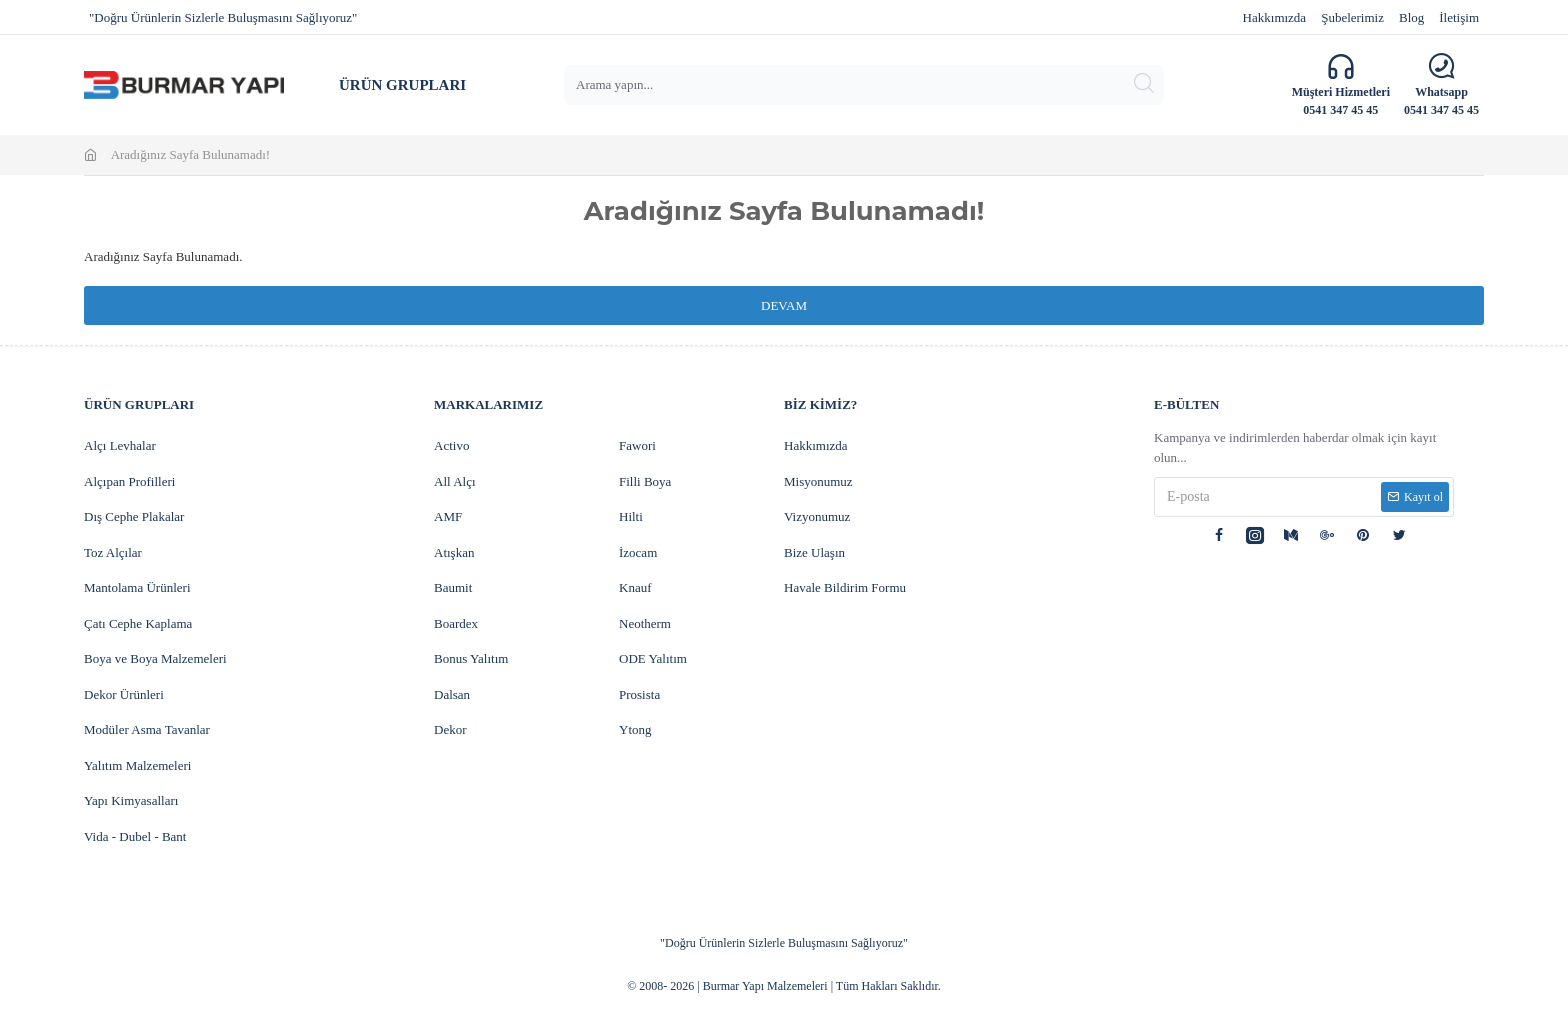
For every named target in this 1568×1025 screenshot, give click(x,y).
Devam (784, 305)
